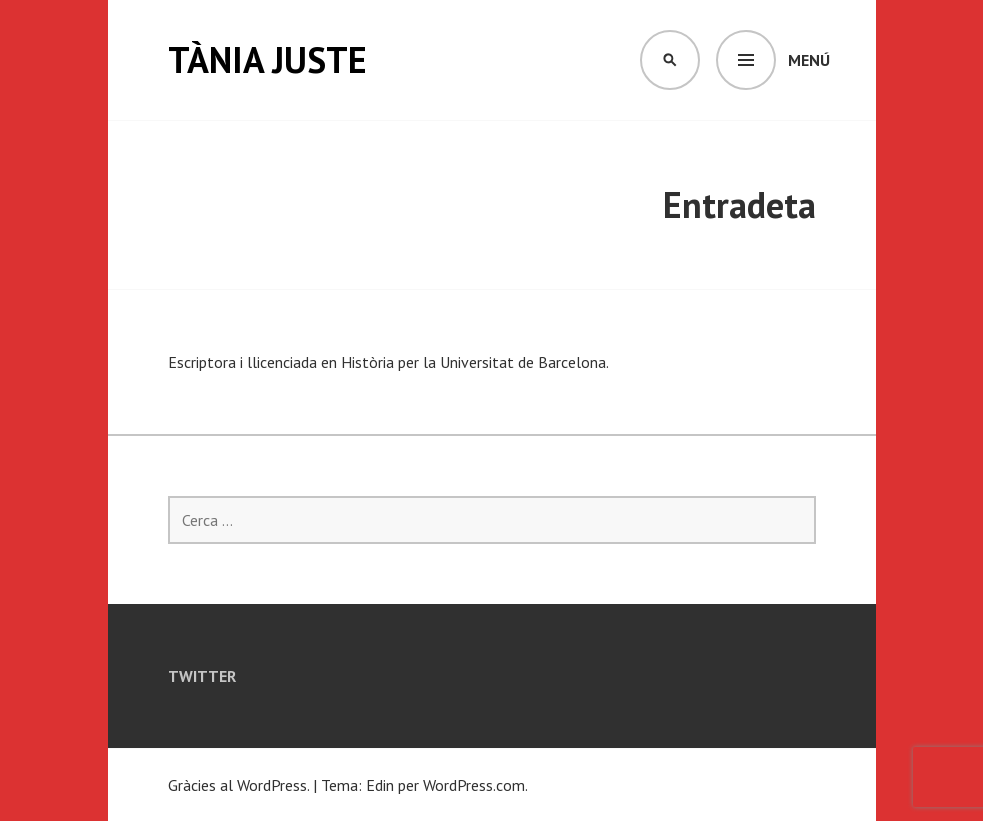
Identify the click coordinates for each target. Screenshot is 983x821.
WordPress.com (474, 785)
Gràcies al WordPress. (238, 785)
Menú (809, 60)
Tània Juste (267, 59)
